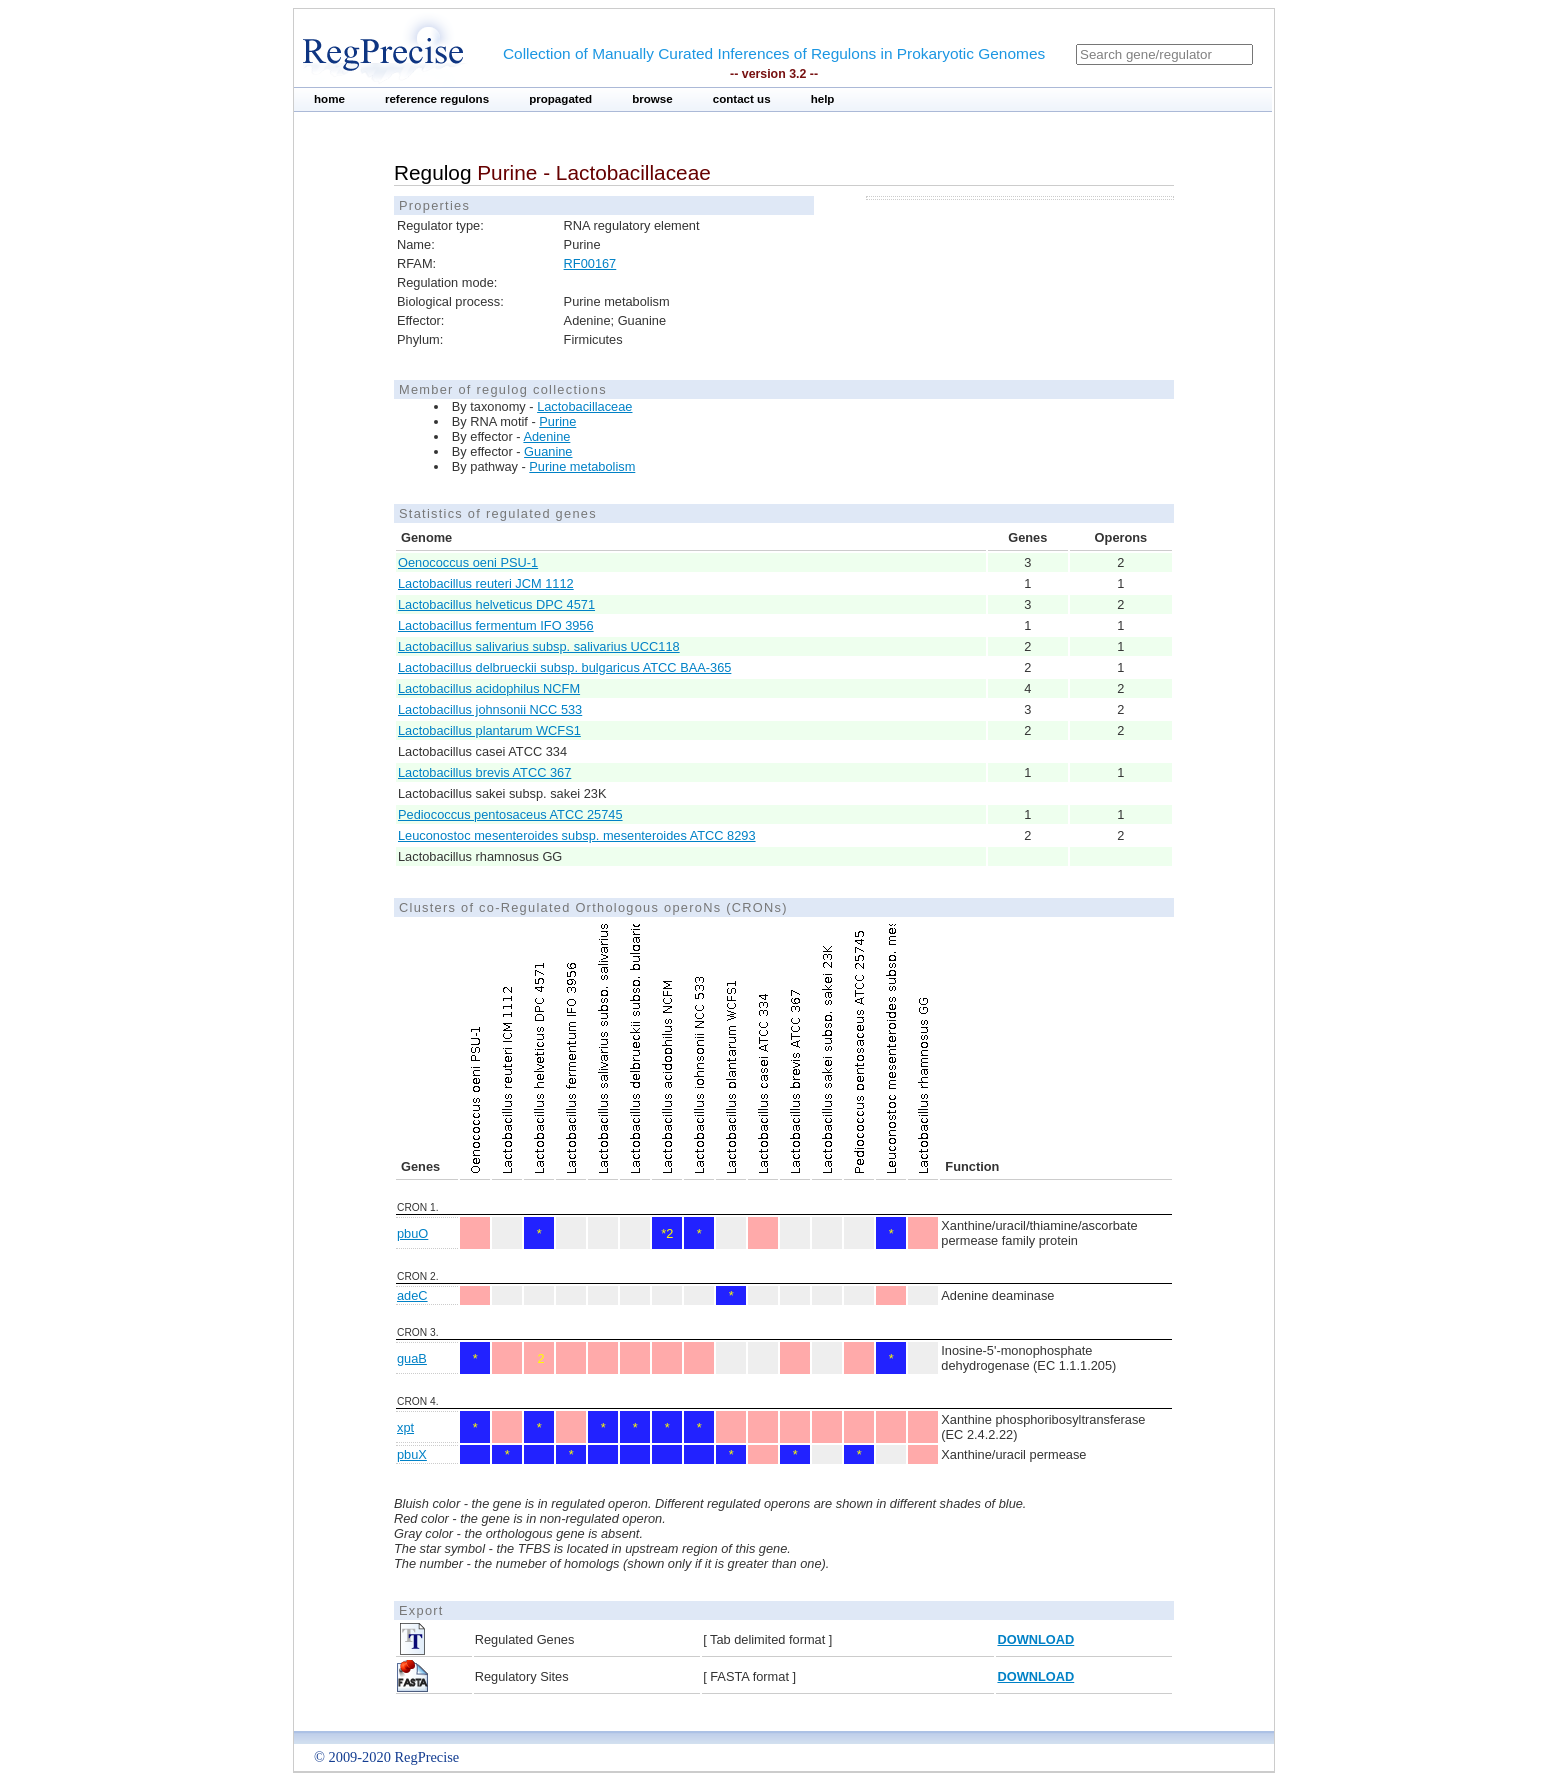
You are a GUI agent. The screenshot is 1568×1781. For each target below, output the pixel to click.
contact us (742, 99)
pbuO (412, 1233)
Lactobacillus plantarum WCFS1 (489, 730)
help (823, 99)
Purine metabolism (582, 466)
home (329, 99)
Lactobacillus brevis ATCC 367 (484, 772)
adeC (412, 1295)
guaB (412, 1358)
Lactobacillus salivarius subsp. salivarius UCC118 (539, 646)
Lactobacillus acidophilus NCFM (489, 688)
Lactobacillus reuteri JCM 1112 (486, 583)
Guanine (548, 451)
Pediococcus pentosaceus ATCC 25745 (510, 814)
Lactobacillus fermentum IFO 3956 (496, 625)
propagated (560, 99)
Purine (557, 421)
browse (652, 99)
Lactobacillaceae (584, 406)
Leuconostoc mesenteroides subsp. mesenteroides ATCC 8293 (577, 835)
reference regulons (437, 99)
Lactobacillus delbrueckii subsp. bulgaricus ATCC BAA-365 (564, 667)
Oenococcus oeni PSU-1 (468, 562)
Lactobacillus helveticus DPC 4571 (496, 604)
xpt (405, 1427)
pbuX (412, 1454)
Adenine (546, 436)
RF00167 (590, 263)
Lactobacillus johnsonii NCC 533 (490, 709)
